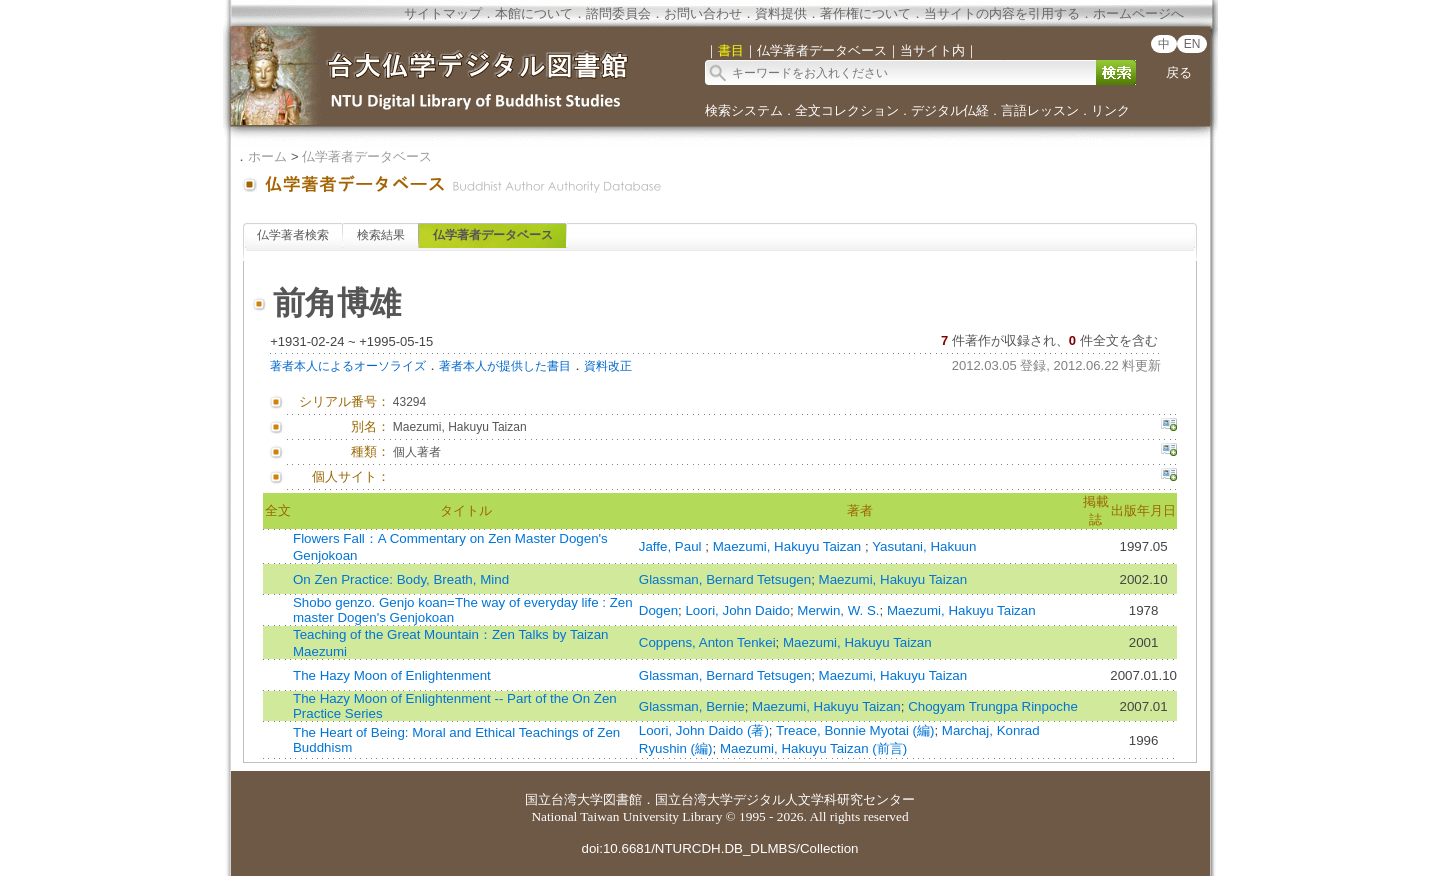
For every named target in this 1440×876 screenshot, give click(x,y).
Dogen (658, 610)
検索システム (744, 110)
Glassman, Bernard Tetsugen (725, 579)
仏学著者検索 (293, 235)
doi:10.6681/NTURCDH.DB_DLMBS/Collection (719, 848)
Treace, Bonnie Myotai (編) (855, 730)
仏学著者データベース (367, 156)
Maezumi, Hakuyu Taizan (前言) (813, 748)
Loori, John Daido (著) (704, 730)
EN (1192, 44)
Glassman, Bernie (692, 706)
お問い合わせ (703, 13)
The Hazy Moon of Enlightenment (392, 675)
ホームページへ (1138, 13)
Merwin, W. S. (838, 610)
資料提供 (781, 13)
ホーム (267, 156)
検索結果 (381, 235)
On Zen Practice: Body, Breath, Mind (401, 579)
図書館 (622, 799)
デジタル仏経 (950, 110)
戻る (1179, 72)
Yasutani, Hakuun (924, 546)
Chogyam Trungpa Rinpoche (993, 706)
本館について (534, 13)
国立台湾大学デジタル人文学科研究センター (785, 799)
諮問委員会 (618, 13)
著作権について (865, 13)
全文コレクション (847, 110)
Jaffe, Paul (672, 546)
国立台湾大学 (564, 799)
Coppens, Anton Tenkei (707, 642)
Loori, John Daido (737, 610)
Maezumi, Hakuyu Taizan (789, 546)
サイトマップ (443, 13)
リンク (1110, 110)
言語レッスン (1040, 110)
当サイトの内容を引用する (1002, 13)
